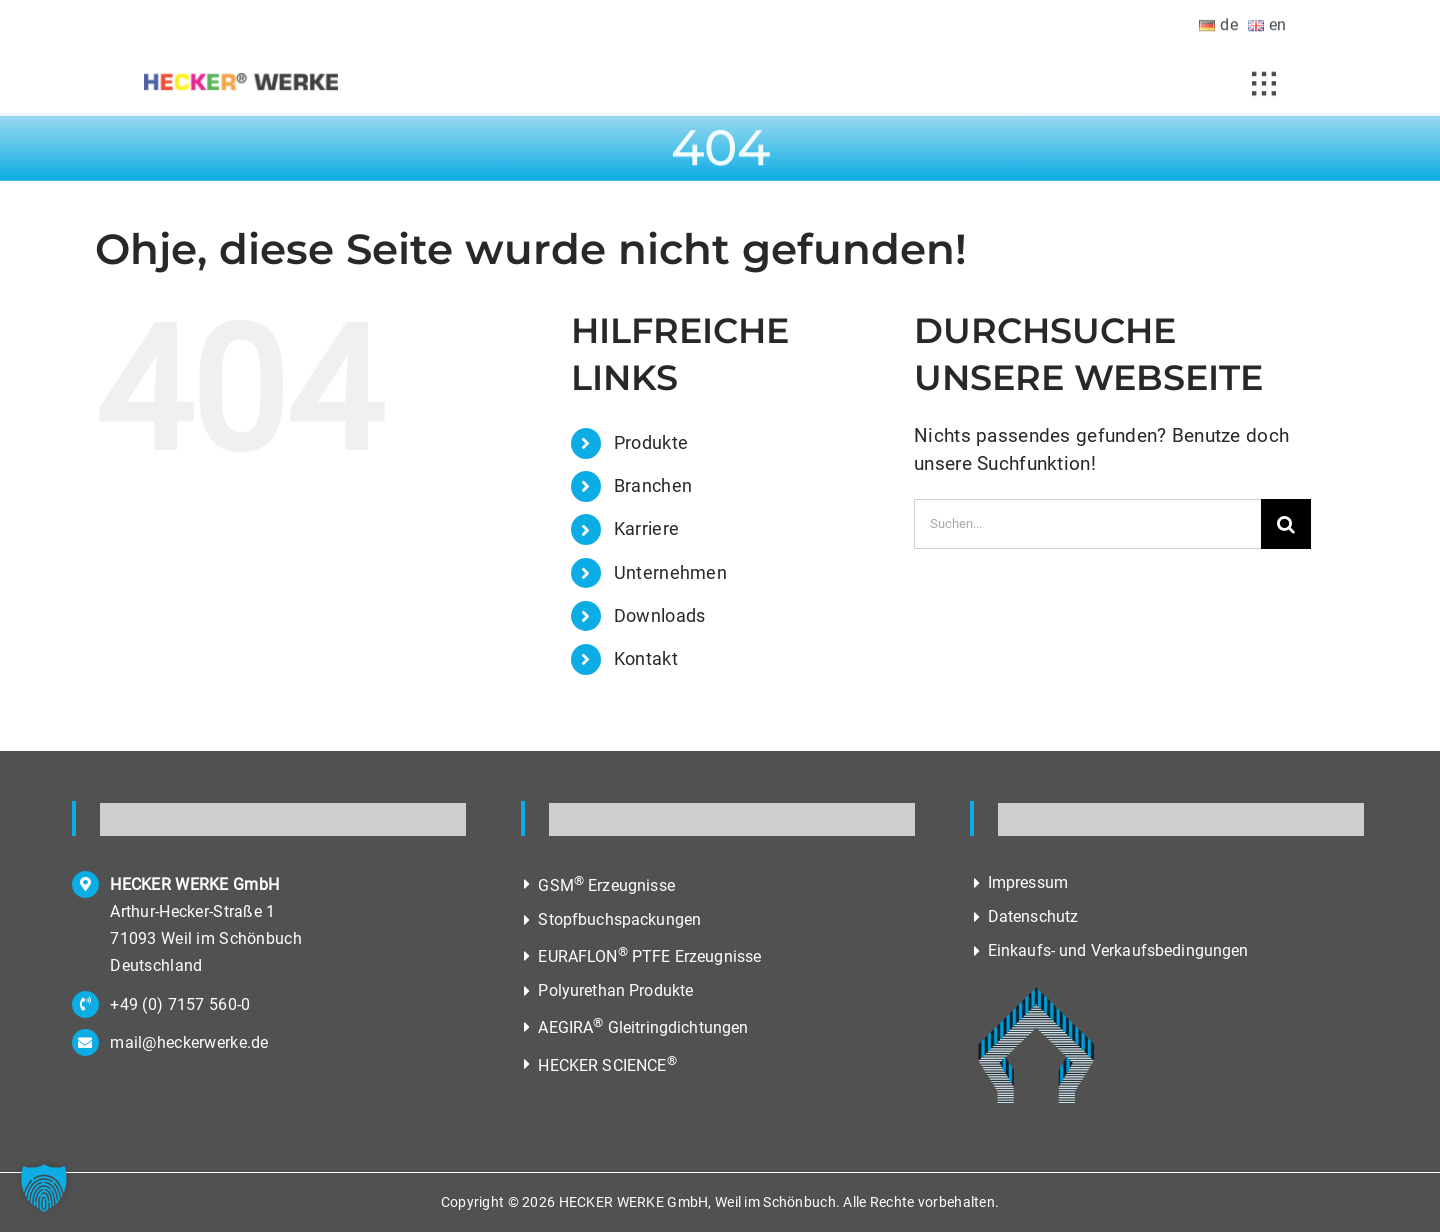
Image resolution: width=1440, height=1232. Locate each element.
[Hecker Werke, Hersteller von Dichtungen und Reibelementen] (241, 87)
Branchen (653, 485)
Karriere (646, 528)
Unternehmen (670, 572)
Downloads (660, 615)
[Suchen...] (1087, 524)
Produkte (651, 442)
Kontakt (646, 658)
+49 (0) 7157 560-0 (180, 1004)
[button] (44, 1188)
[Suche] (1286, 524)
